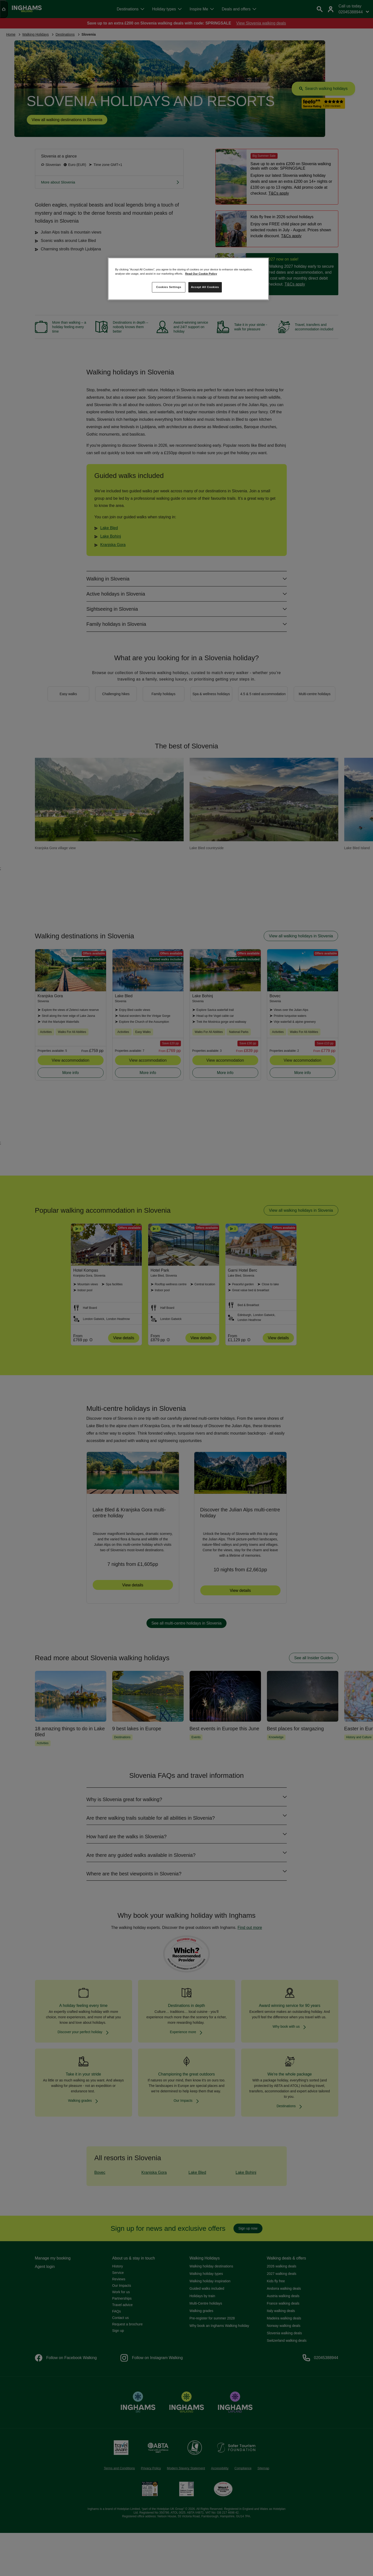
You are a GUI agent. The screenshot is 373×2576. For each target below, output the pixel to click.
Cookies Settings (168, 287)
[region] (188, 279)
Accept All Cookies (205, 287)
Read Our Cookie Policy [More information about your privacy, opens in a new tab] (201, 273)
